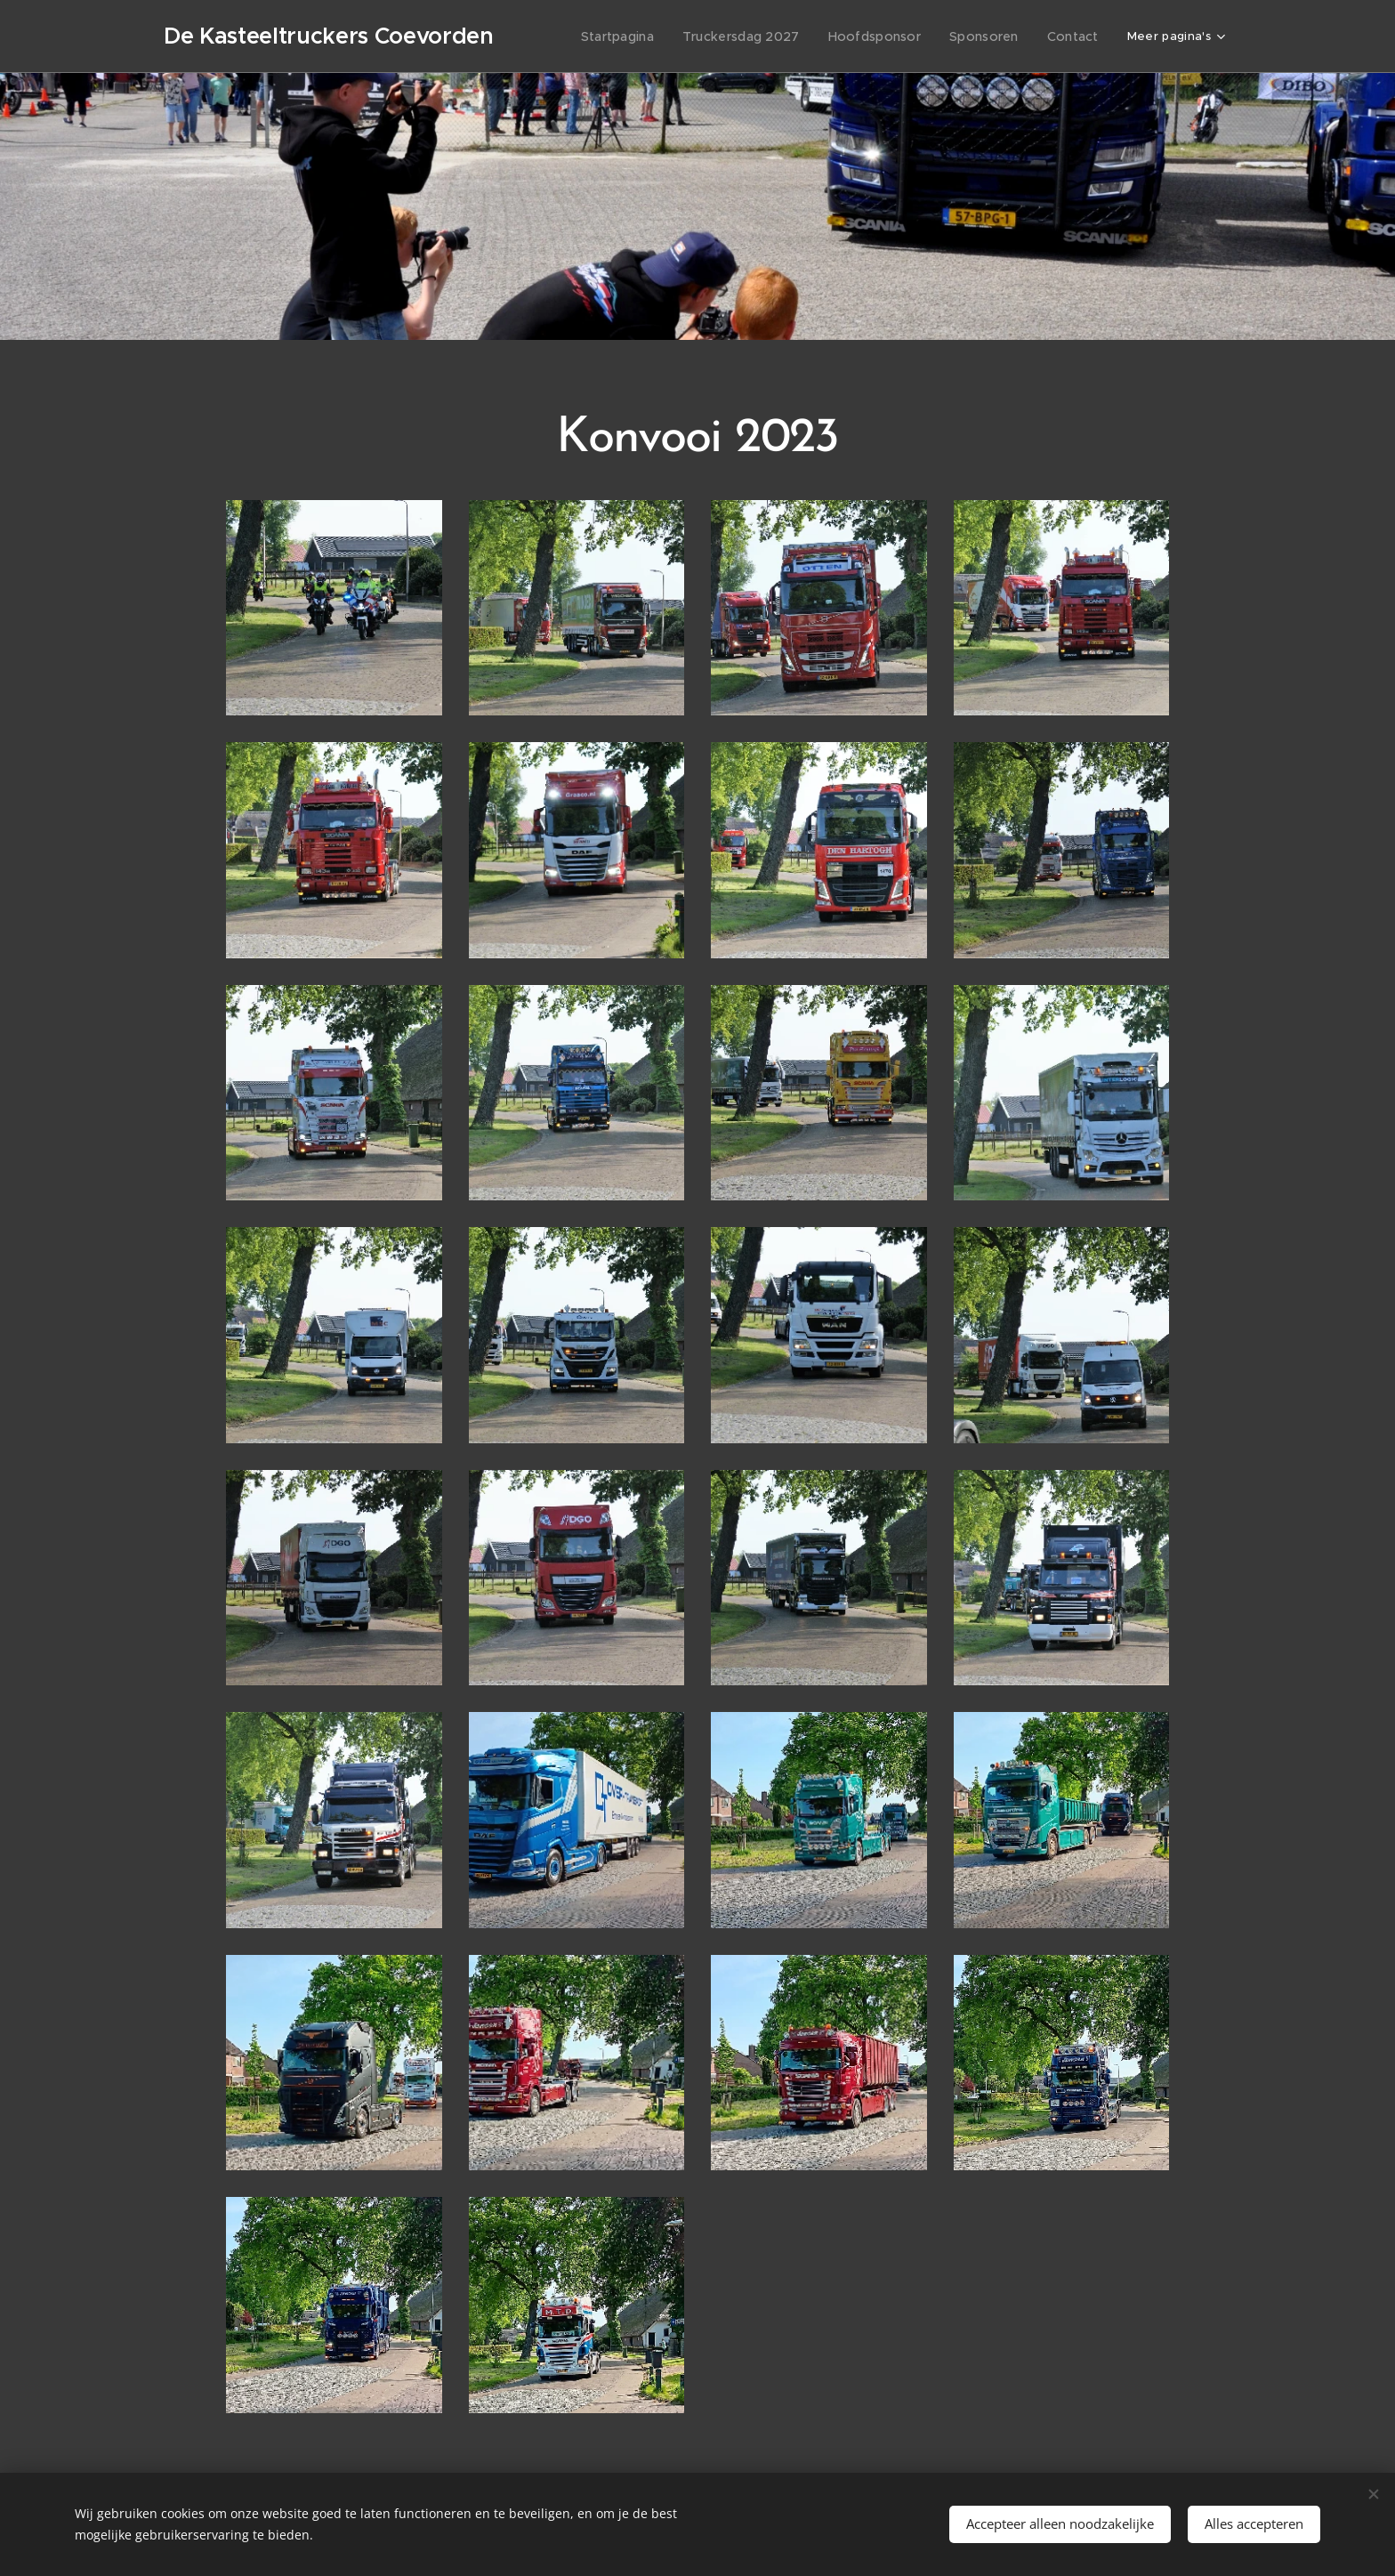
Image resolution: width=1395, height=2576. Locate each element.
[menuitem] (646, 36)
